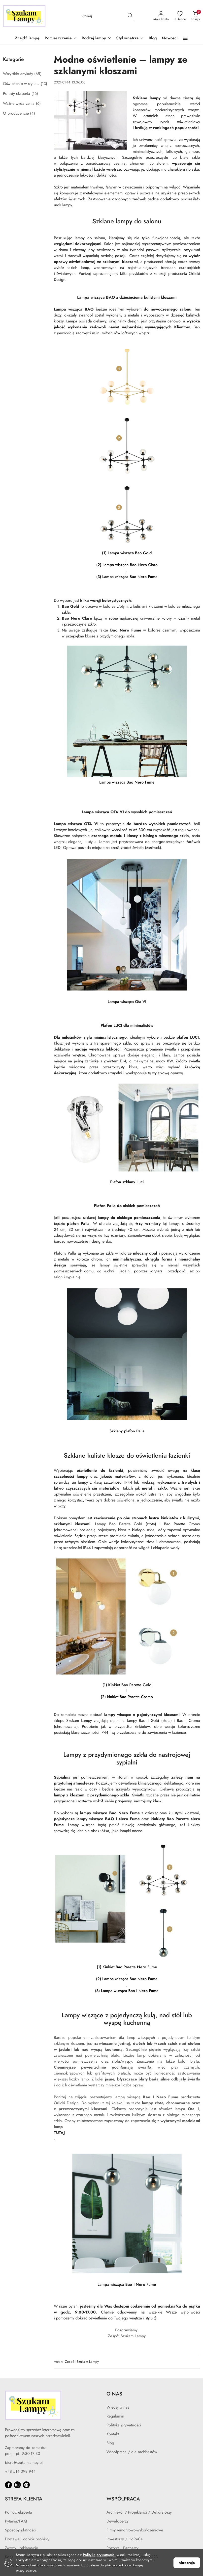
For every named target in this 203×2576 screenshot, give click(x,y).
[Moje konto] (161, 16)
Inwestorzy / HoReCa (124, 2539)
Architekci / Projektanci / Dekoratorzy (139, 2512)
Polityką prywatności (99, 2554)
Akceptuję (187, 2562)
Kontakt (112, 2434)
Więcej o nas (117, 2407)
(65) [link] (37, 74)
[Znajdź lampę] (27, 38)
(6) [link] (38, 103)
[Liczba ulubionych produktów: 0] (180, 16)
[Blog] (153, 38)
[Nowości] (169, 38)
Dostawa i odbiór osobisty (27, 2539)
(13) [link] (44, 83)
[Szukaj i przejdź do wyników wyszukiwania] (130, 16)
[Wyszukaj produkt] (107, 16)
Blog (110, 2443)
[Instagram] (17, 2484)
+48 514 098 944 (20, 2471)
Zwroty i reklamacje (21, 2548)
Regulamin (115, 2416)
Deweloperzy (117, 2521)
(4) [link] (32, 113)
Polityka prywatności (123, 2425)
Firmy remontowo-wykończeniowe (134, 2530)
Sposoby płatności (20, 2530)
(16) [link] (35, 93)
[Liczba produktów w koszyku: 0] (195, 16)
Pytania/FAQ (16, 2521)
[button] (61, 38)
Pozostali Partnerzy (122, 2548)
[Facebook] (8, 2484)
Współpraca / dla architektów (131, 2452)
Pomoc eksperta (18, 2512)
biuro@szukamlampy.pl (24, 2462)
